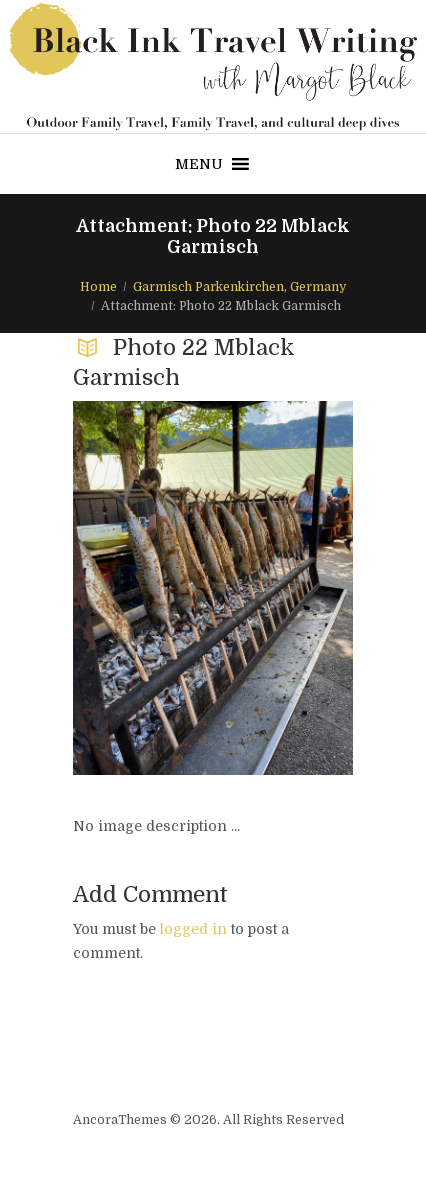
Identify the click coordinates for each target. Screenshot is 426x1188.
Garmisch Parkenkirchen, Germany (239, 287)
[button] (199, 164)
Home (98, 287)
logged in (193, 929)
